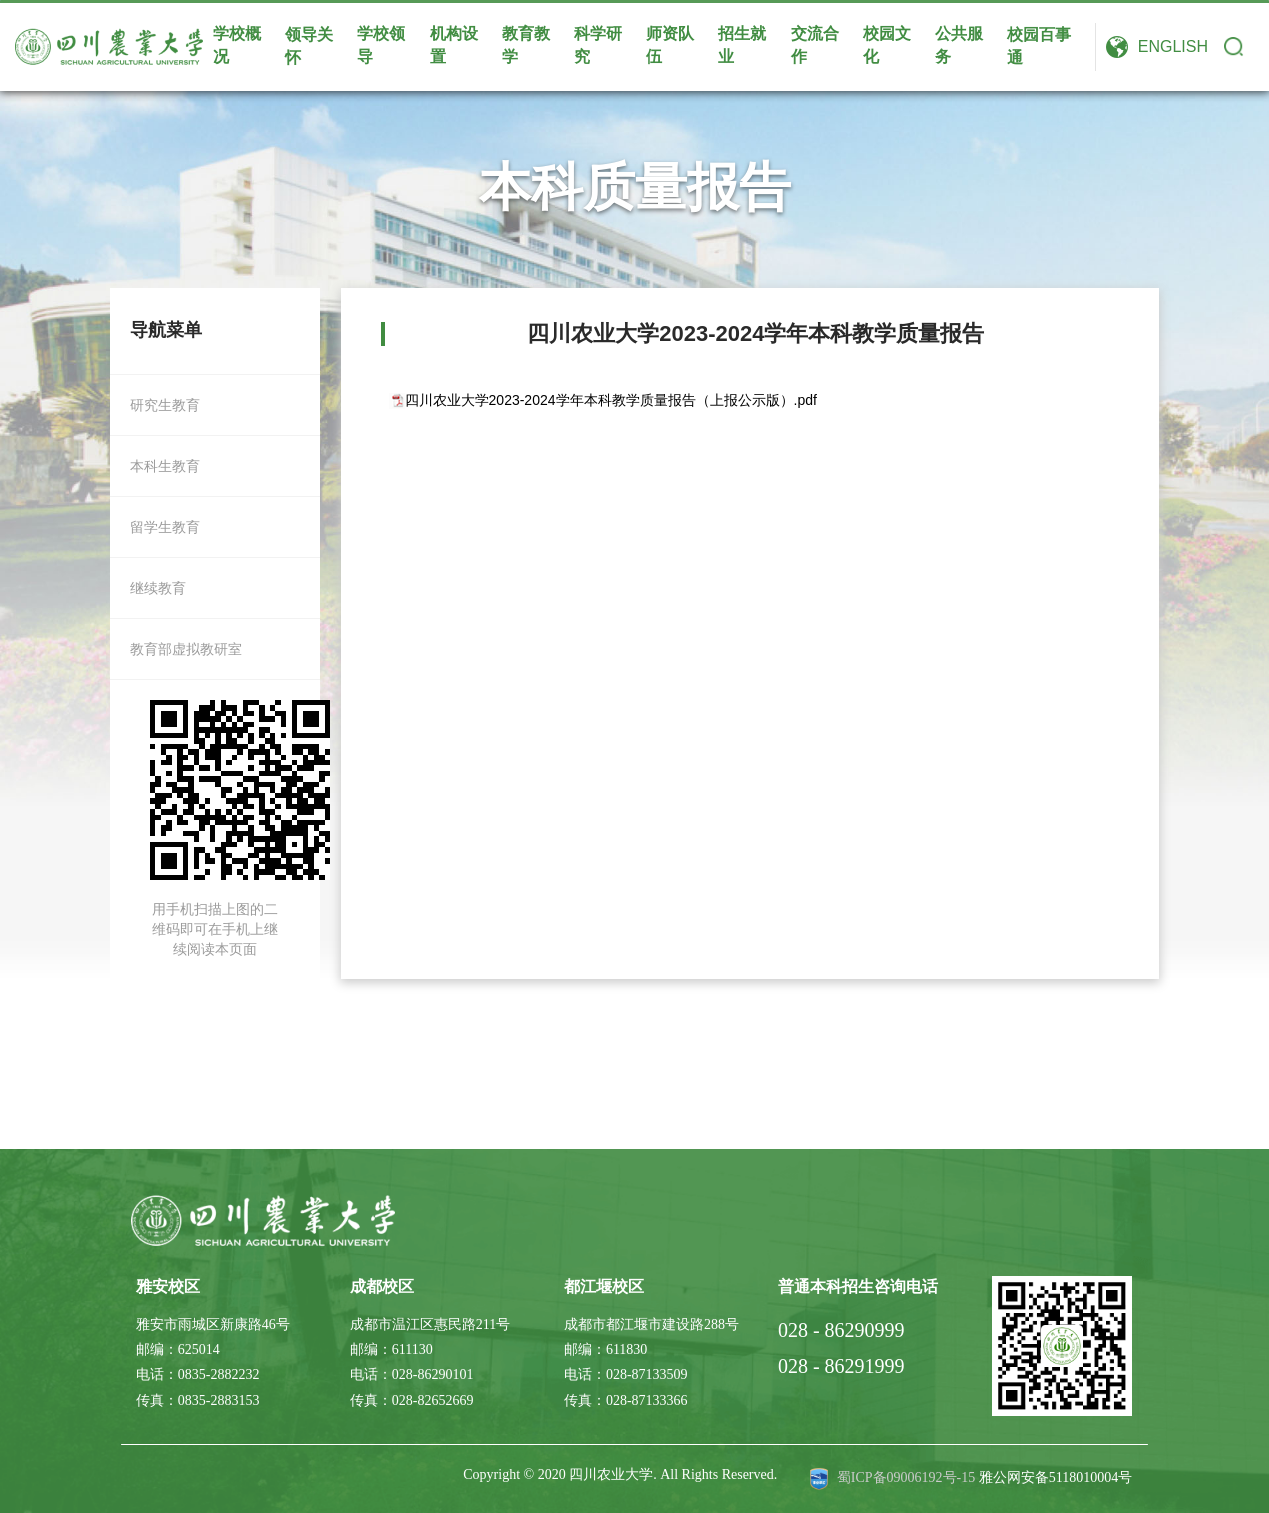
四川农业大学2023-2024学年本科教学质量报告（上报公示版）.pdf (611, 400)
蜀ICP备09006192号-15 (906, 1477)
